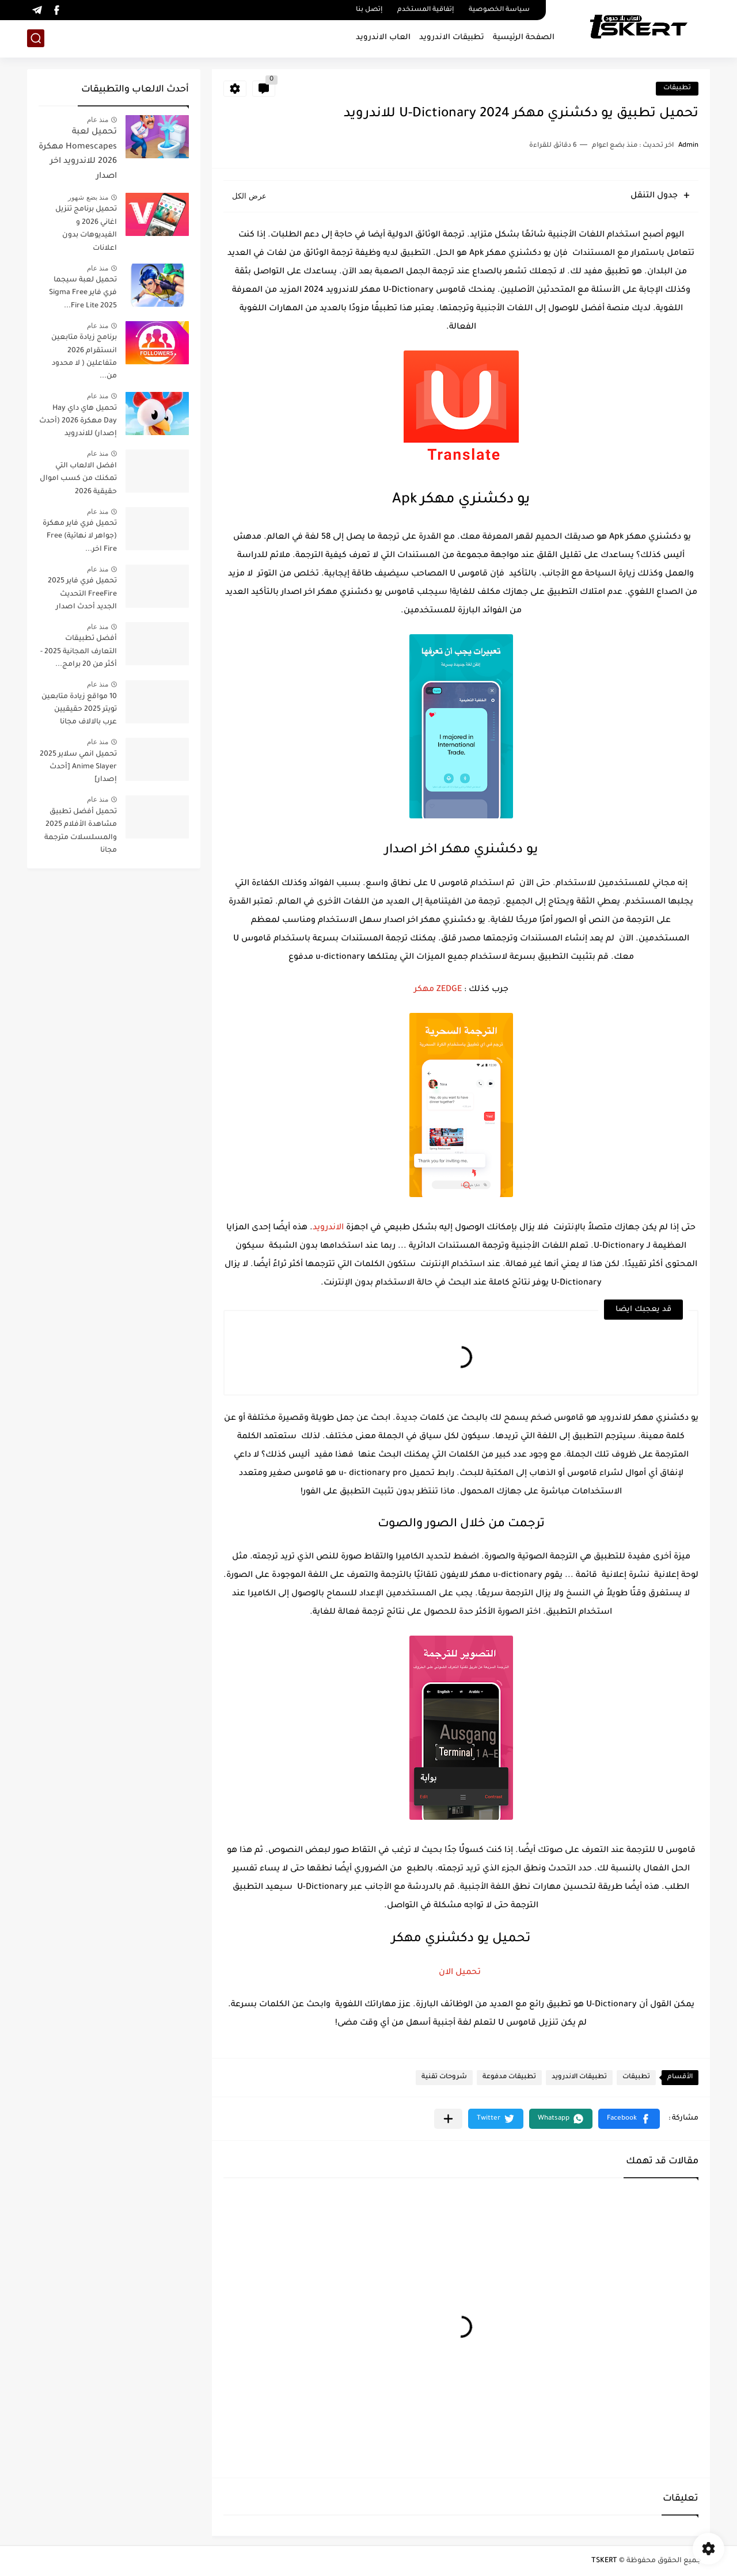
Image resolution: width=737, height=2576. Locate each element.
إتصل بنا (369, 10)
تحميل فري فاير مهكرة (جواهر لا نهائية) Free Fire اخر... (80, 537)
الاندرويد (328, 1228)
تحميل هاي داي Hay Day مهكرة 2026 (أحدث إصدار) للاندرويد (78, 422)
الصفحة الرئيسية (523, 37)
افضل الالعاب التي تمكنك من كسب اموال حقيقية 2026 (78, 479)
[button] (629, 2119)
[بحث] (35, 38)
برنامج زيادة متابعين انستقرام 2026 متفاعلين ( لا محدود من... (84, 357)
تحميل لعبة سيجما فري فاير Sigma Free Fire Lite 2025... (83, 293)
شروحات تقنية (444, 2077)
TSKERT (604, 2561)
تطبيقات (677, 88)
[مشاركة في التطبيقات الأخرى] (448, 2119)
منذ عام (97, 120)
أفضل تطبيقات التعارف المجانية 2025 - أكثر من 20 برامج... (78, 652)
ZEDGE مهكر (438, 989)
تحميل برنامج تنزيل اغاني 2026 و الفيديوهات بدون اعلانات (86, 228)
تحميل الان (461, 1972)
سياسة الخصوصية (499, 10)
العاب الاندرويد (383, 37)
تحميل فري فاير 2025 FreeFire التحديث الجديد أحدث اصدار (82, 594)
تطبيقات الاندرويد (451, 37)
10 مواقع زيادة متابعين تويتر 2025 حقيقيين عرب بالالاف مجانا (79, 710)
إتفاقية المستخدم (425, 10)
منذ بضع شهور (88, 197)
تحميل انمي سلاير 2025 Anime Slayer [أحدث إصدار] (78, 767)
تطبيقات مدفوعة (509, 2077)
